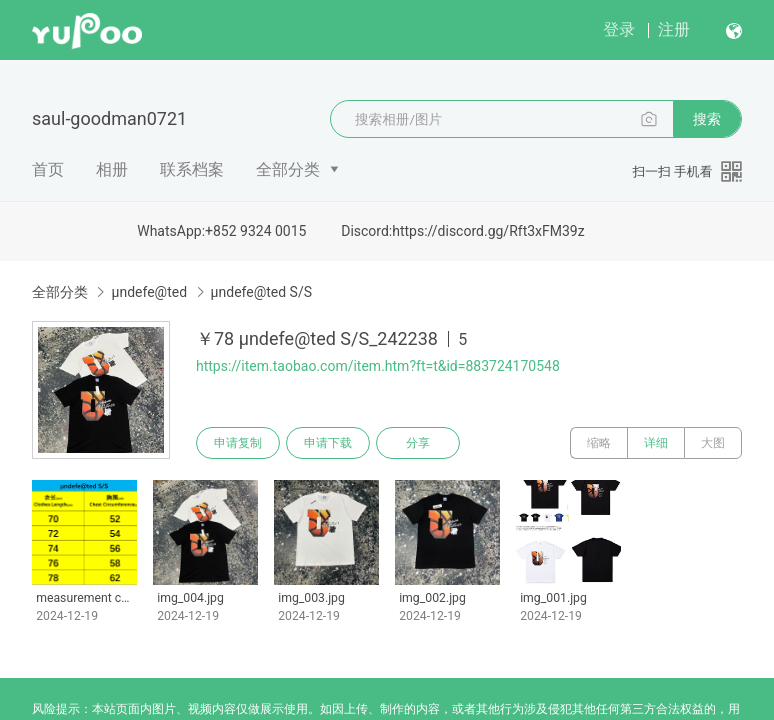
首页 (48, 169)
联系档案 (192, 169)
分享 (418, 443)
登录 (619, 29)
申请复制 (238, 443)
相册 (112, 169)
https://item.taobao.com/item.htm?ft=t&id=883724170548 (378, 366)
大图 (713, 443)
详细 (656, 443)
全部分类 (288, 169)
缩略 (599, 443)
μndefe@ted (149, 292)
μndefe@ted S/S (261, 292)
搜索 (707, 119)
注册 (674, 29)
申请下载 (328, 443)
